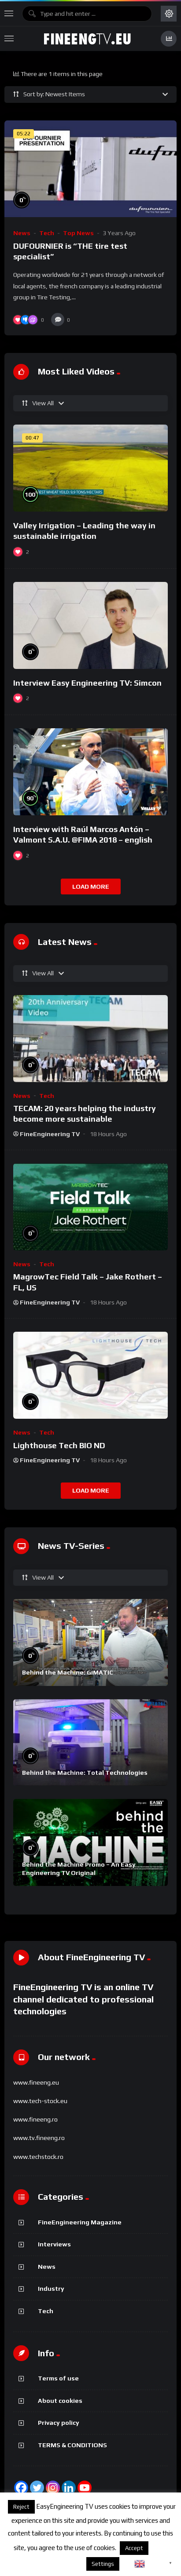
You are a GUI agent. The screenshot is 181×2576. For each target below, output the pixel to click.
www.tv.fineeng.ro (39, 2137)
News (21, 232)
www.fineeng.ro (35, 2119)
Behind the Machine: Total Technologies (85, 1772)
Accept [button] (134, 2548)
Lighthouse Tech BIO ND (59, 1445)
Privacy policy (58, 2422)
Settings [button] (103, 2564)
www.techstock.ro (38, 2156)
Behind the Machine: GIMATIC (67, 1672)
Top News (78, 232)
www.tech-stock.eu (40, 2100)
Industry (51, 2288)
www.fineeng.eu (36, 2082)
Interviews (54, 2244)
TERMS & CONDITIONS (72, 2445)
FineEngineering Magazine (80, 2222)
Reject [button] (21, 2506)
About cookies (60, 2400)
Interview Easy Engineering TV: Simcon (87, 682)
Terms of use (58, 2378)
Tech (46, 232)
